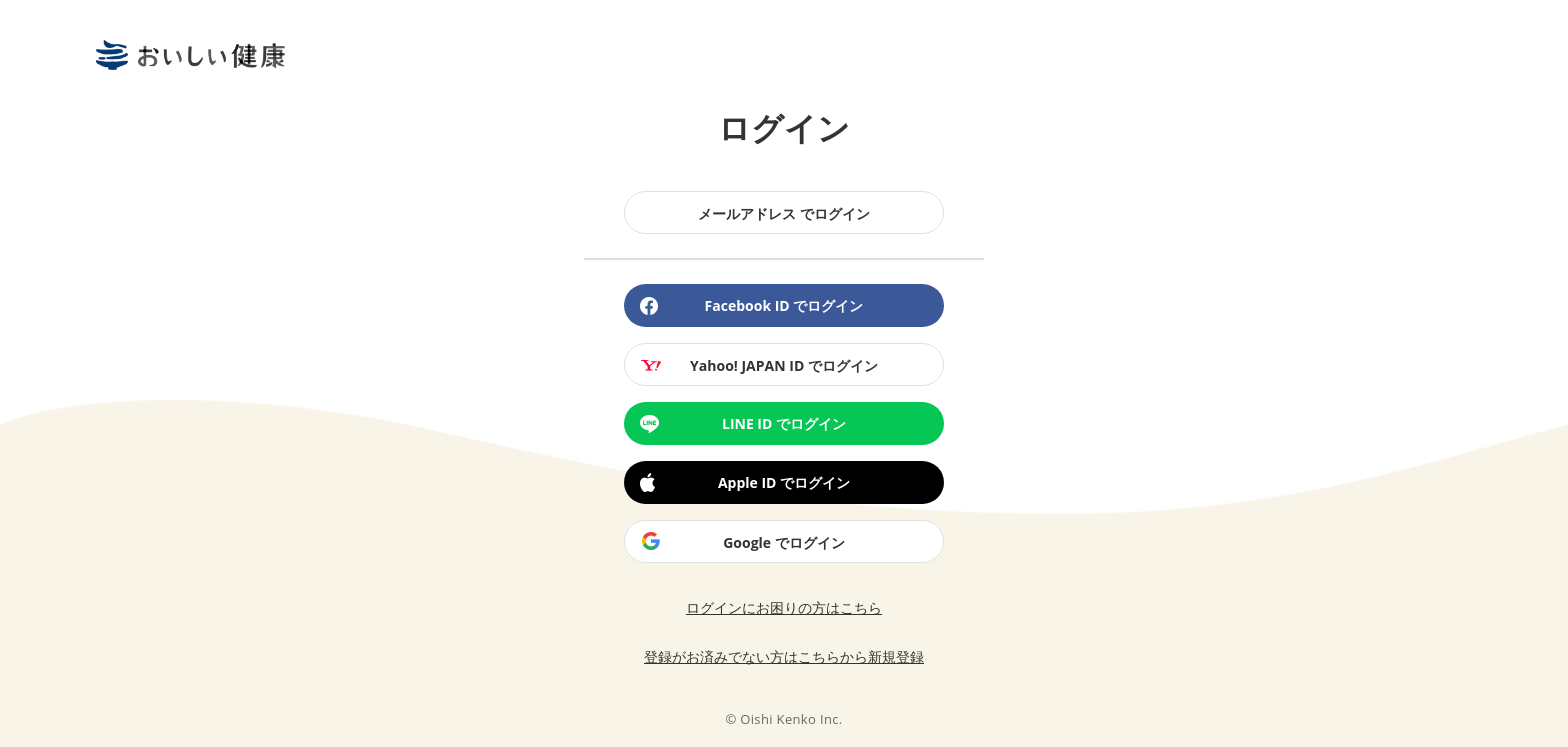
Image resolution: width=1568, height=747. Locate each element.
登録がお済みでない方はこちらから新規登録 (784, 656)
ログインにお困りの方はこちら (784, 607)
